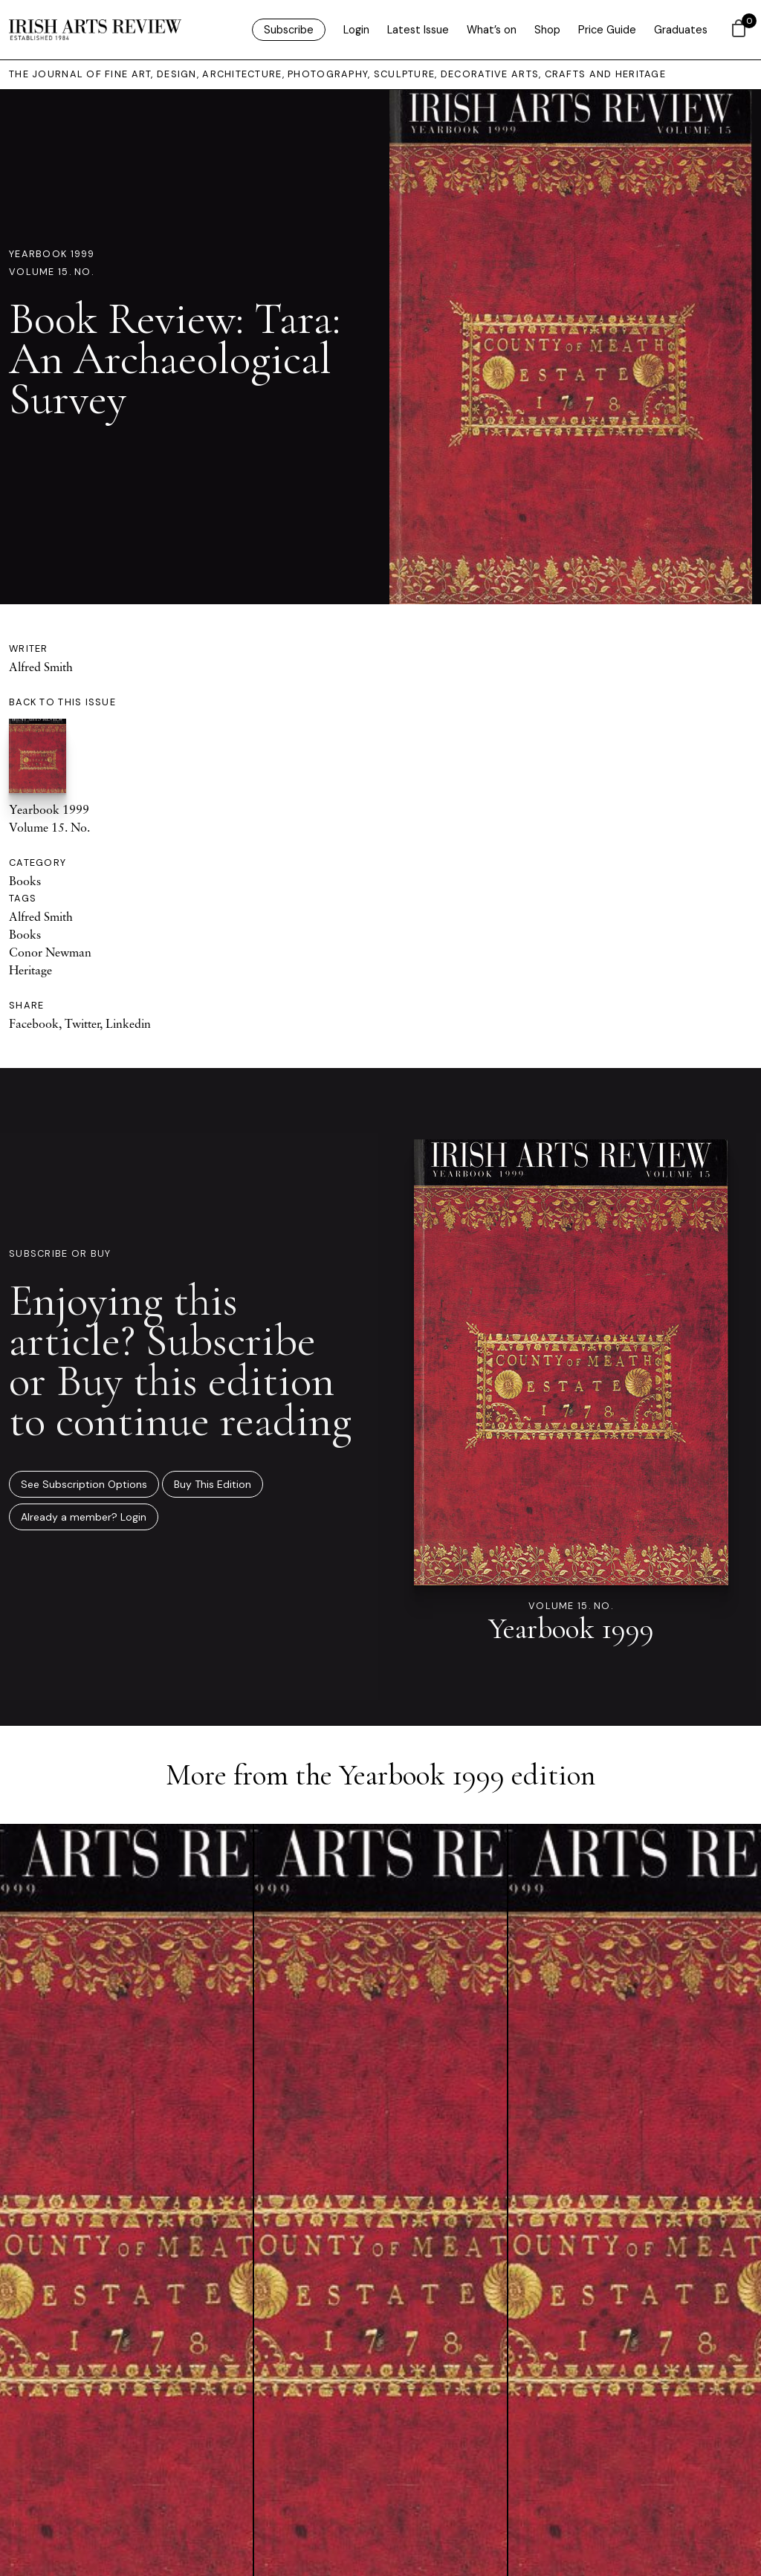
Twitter (82, 1023)
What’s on (491, 29)
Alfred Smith (41, 666)
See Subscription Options (84, 1484)
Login (356, 29)
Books (25, 880)
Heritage (30, 969)
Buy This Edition (212, 1484)
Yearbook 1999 (52, 253)
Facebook (34, 1023)
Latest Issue (418, 29)
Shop (547, 29)
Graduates (680, 29)
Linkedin (128, 1023)
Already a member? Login (83, 1517)
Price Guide (607, 29)
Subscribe (289, 29)
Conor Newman (50, 952)
